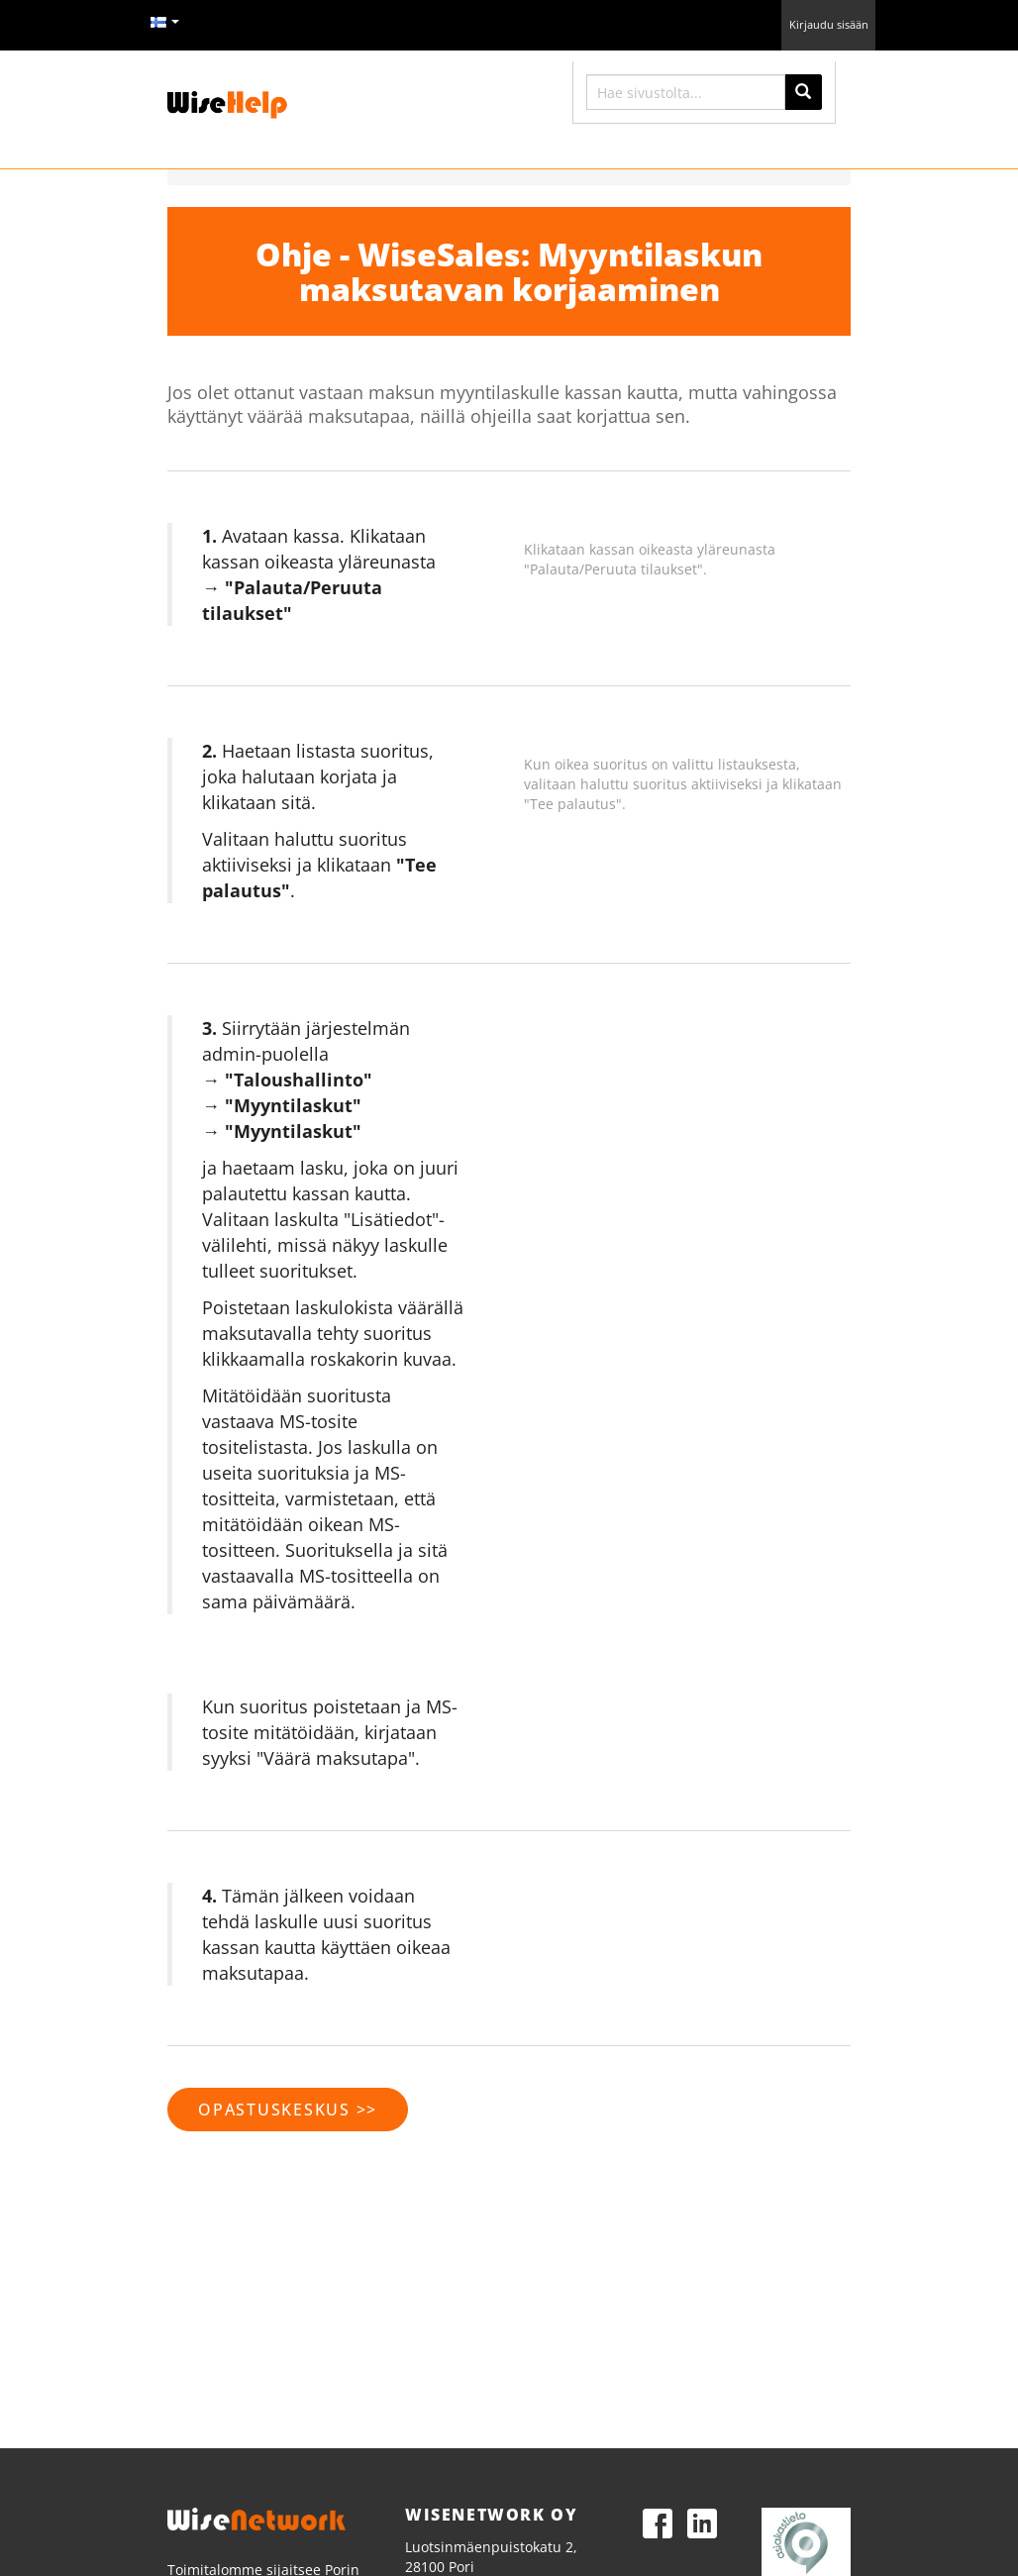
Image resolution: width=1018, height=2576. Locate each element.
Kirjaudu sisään (828, 24)
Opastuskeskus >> (287, 2109)
